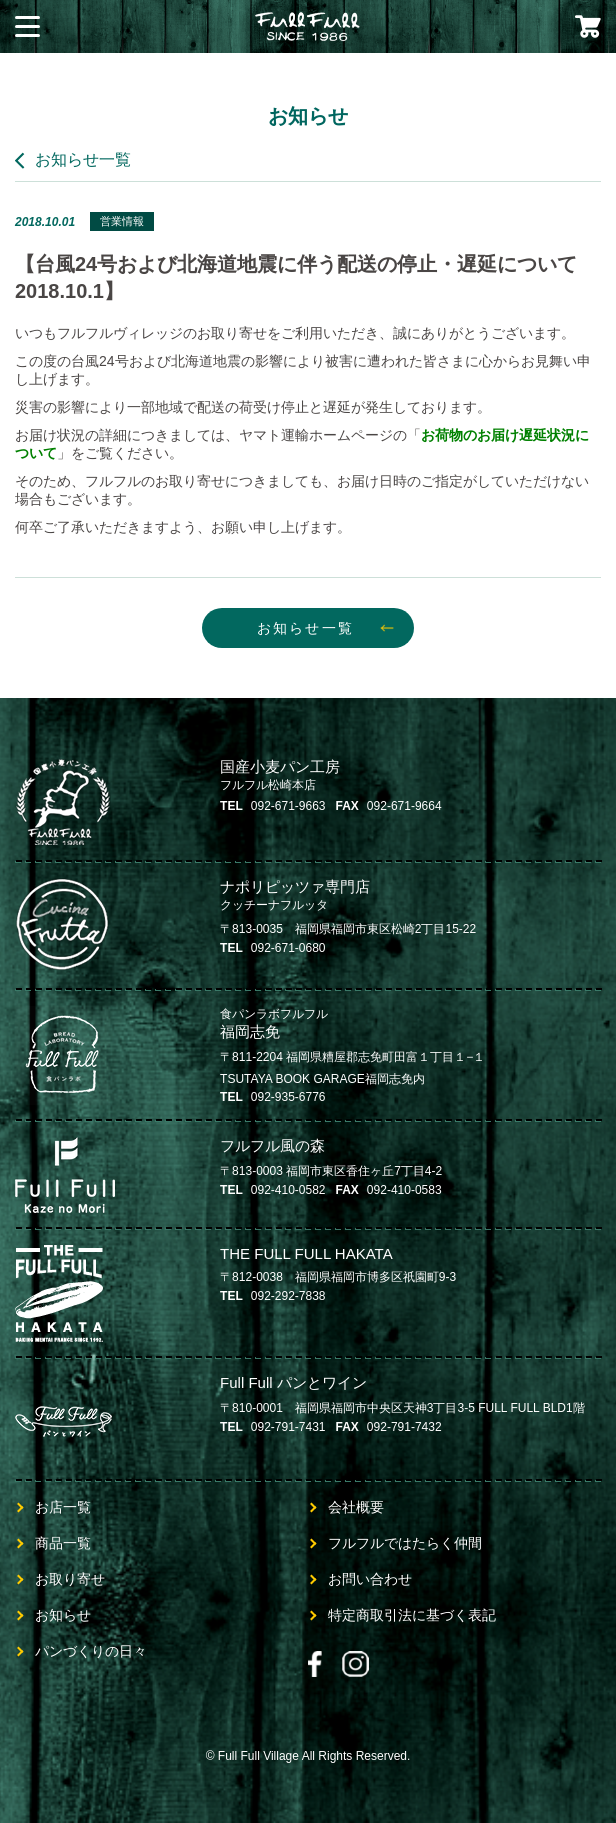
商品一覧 (63, 1543)
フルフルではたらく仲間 (405, 1543)
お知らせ (63, 1615)
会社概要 (356, 1507)
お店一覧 (63, 1507)
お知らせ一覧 (83, 159)
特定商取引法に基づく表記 (412, 1615)
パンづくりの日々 (91, 1651)
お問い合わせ (370, 1579)
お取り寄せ (70, 1579)
